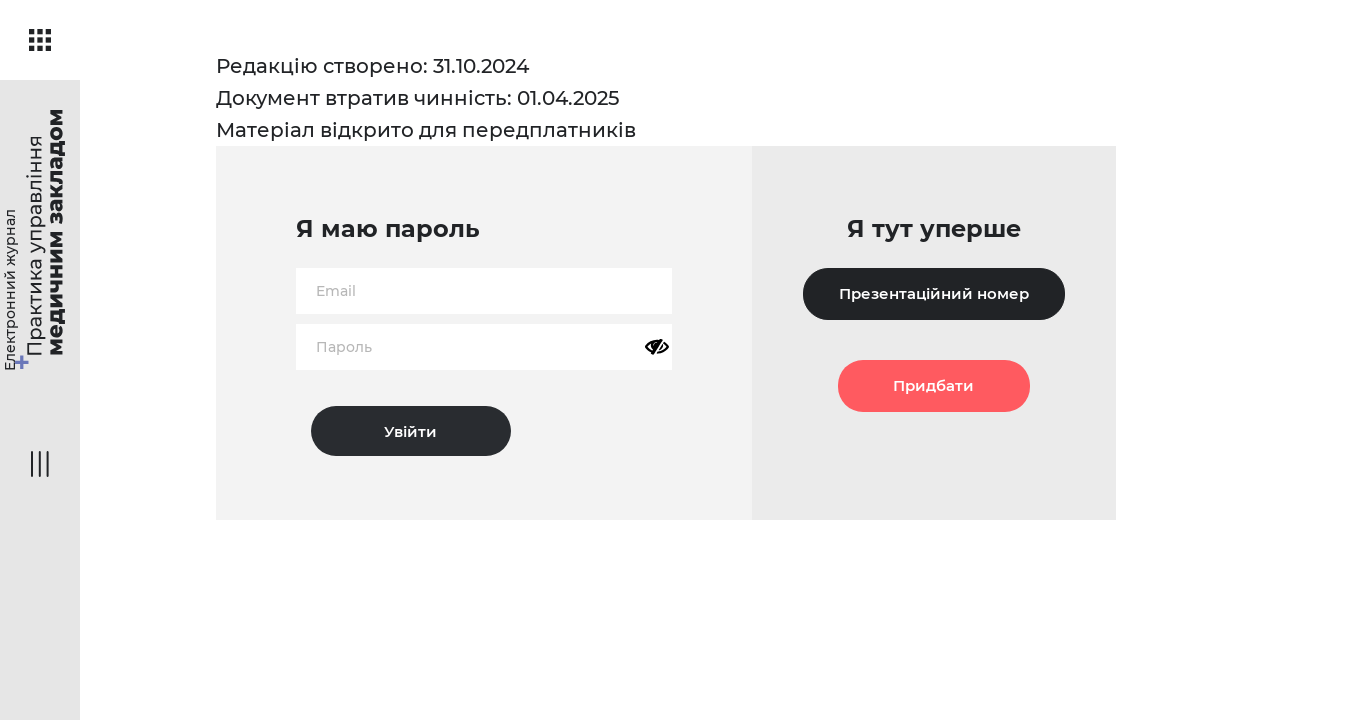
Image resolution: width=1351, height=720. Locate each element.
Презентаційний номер (934, 293)
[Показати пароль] (657, 347)
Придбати (933, 385)
